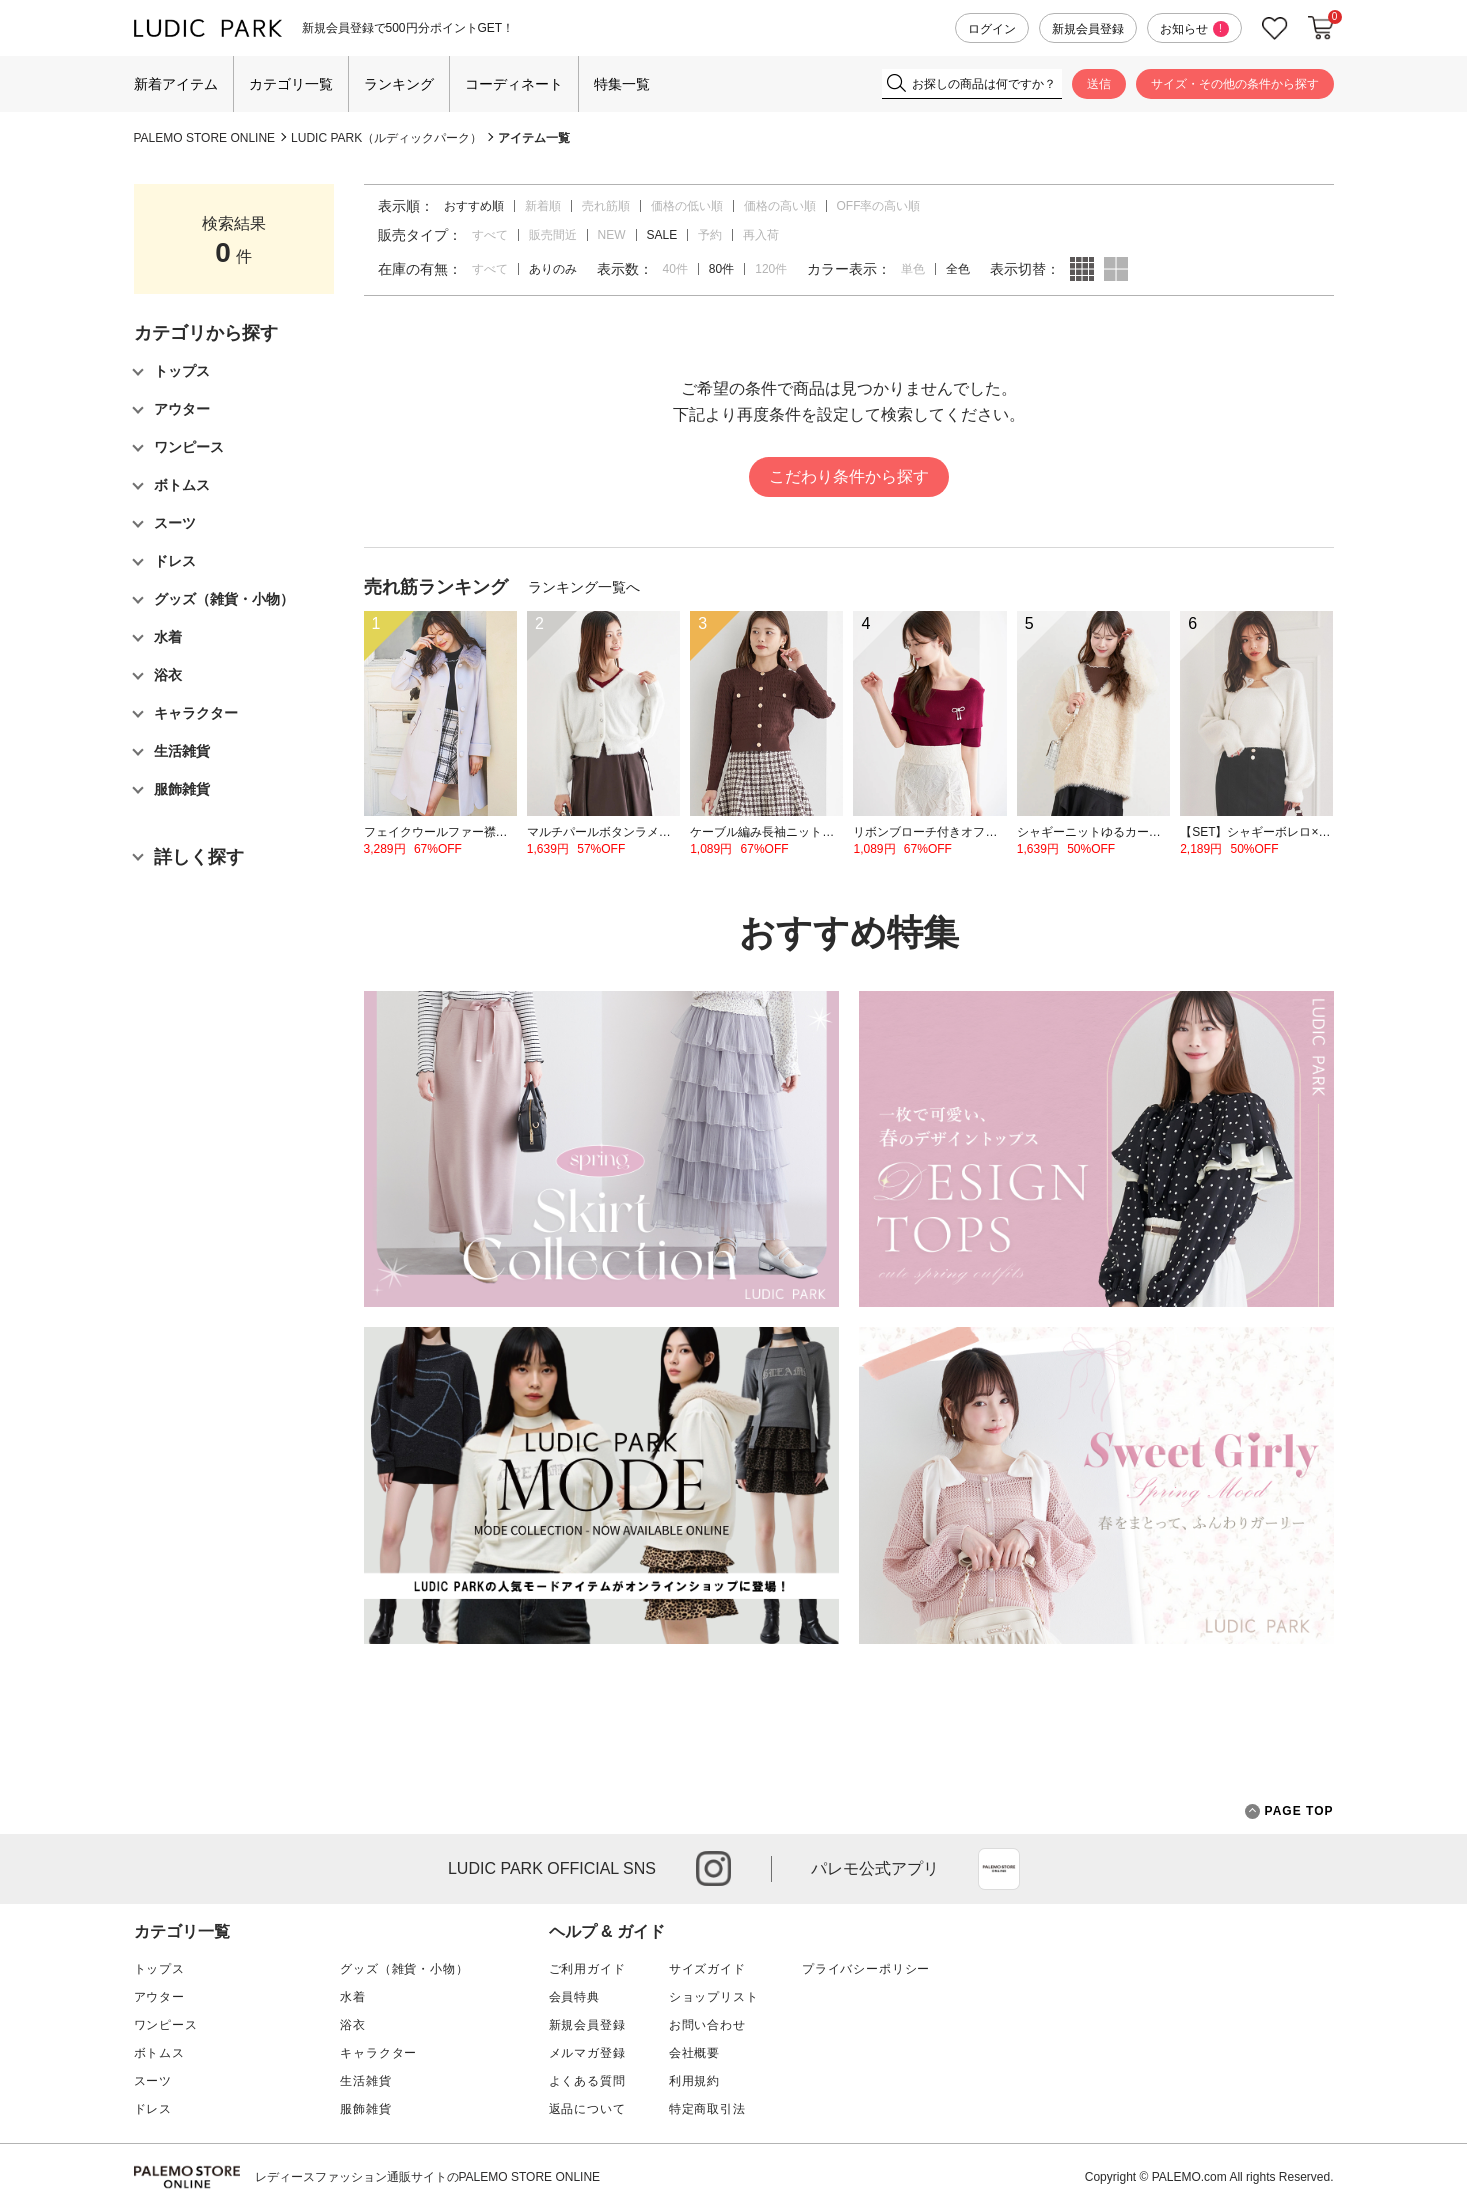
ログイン (992, 29)
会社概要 (694, 2053)
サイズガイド (707, 1969)
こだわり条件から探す (849, 476)
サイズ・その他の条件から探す (1235, 84)
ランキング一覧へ (584, 587)
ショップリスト (714, 1997)
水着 (353, 1997)
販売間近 (553, 235)
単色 (913, 269)
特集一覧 (622, 84)
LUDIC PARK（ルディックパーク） (386, 138)
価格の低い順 (687, 206)
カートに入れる (1321, 28)
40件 (675, 269)
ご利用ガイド (587, 1969)
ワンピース (166, 2025)
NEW (612, 235)
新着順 (543, 206)
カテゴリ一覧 (291, 84)
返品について (587, 2109)
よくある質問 (587, 2081)
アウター (159, 1997)
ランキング (399, 84)
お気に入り (1275, 28)
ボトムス (159, 2053)
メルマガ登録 (587, 2053)
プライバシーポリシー (866, 1969)
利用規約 (694, 2081)
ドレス (153, 2109)
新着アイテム (176, 84)
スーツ (153, 2081)
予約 (710, 235)
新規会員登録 (1088, 29)
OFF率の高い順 (879, 206)
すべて (490, 235)
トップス (159, 1969)
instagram (713, 1868)
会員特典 (574, 1997)
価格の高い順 (780, 206)
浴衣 (353, 2025)
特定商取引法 (707, 2109)
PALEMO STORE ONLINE (205, 138)
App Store (999, 1869)
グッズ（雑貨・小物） (404, 1969)
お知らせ (1194, 29)
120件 (771, 269)
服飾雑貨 (365, 2109)
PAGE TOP (1289, 1811)
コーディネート (514, 84)
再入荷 (761, 235)
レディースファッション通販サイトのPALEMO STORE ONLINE (428, 2177)
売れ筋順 (606, 206)
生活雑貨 (365, 2081)
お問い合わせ (707, 2025)
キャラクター (378, 2053)
